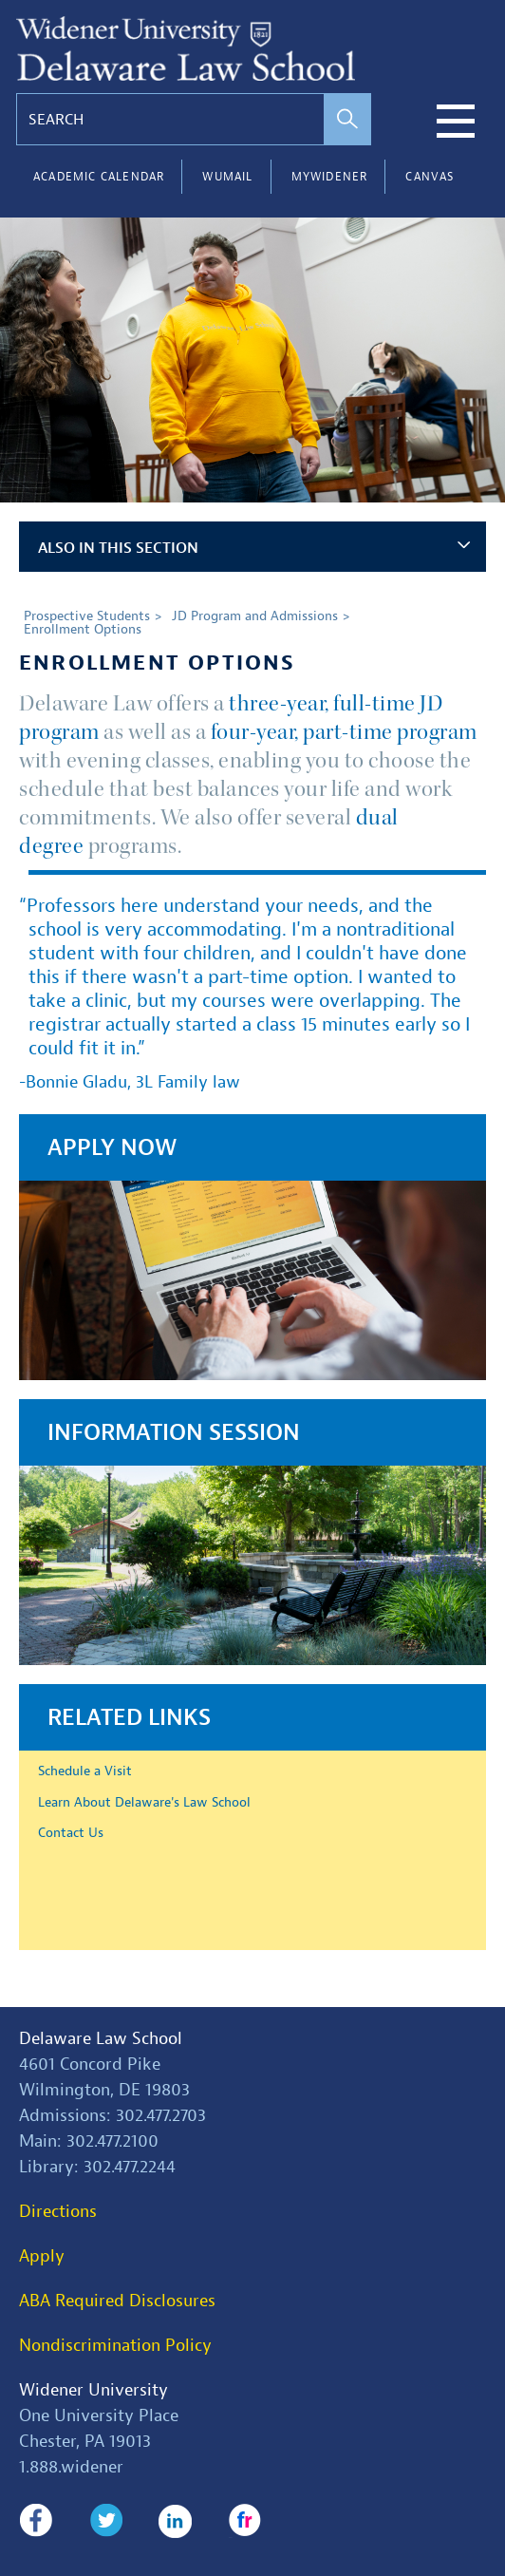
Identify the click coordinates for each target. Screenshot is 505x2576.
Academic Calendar (98, 176)
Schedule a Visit (85, 1770)
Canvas (429, 176)
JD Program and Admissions (255, 616)
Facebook (35, 2521)
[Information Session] (252, 1532)
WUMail (227, 176)
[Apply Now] (252, 1247)
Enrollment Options (82, 629)
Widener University (93, 2390)
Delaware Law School (100, 2039)
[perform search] (347, 119)
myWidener (329, 176)
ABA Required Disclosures (117, 2301)
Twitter (105, 2521)
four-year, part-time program (344, 732)
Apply (42, 2256)
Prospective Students (87, 616)
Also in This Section (254, 548)
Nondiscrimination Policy (115, 2346)
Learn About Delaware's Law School (144, 1801)
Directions (58, 2212)
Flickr (245, 2521)
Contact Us (70, 1832)
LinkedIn (175, 2521)
